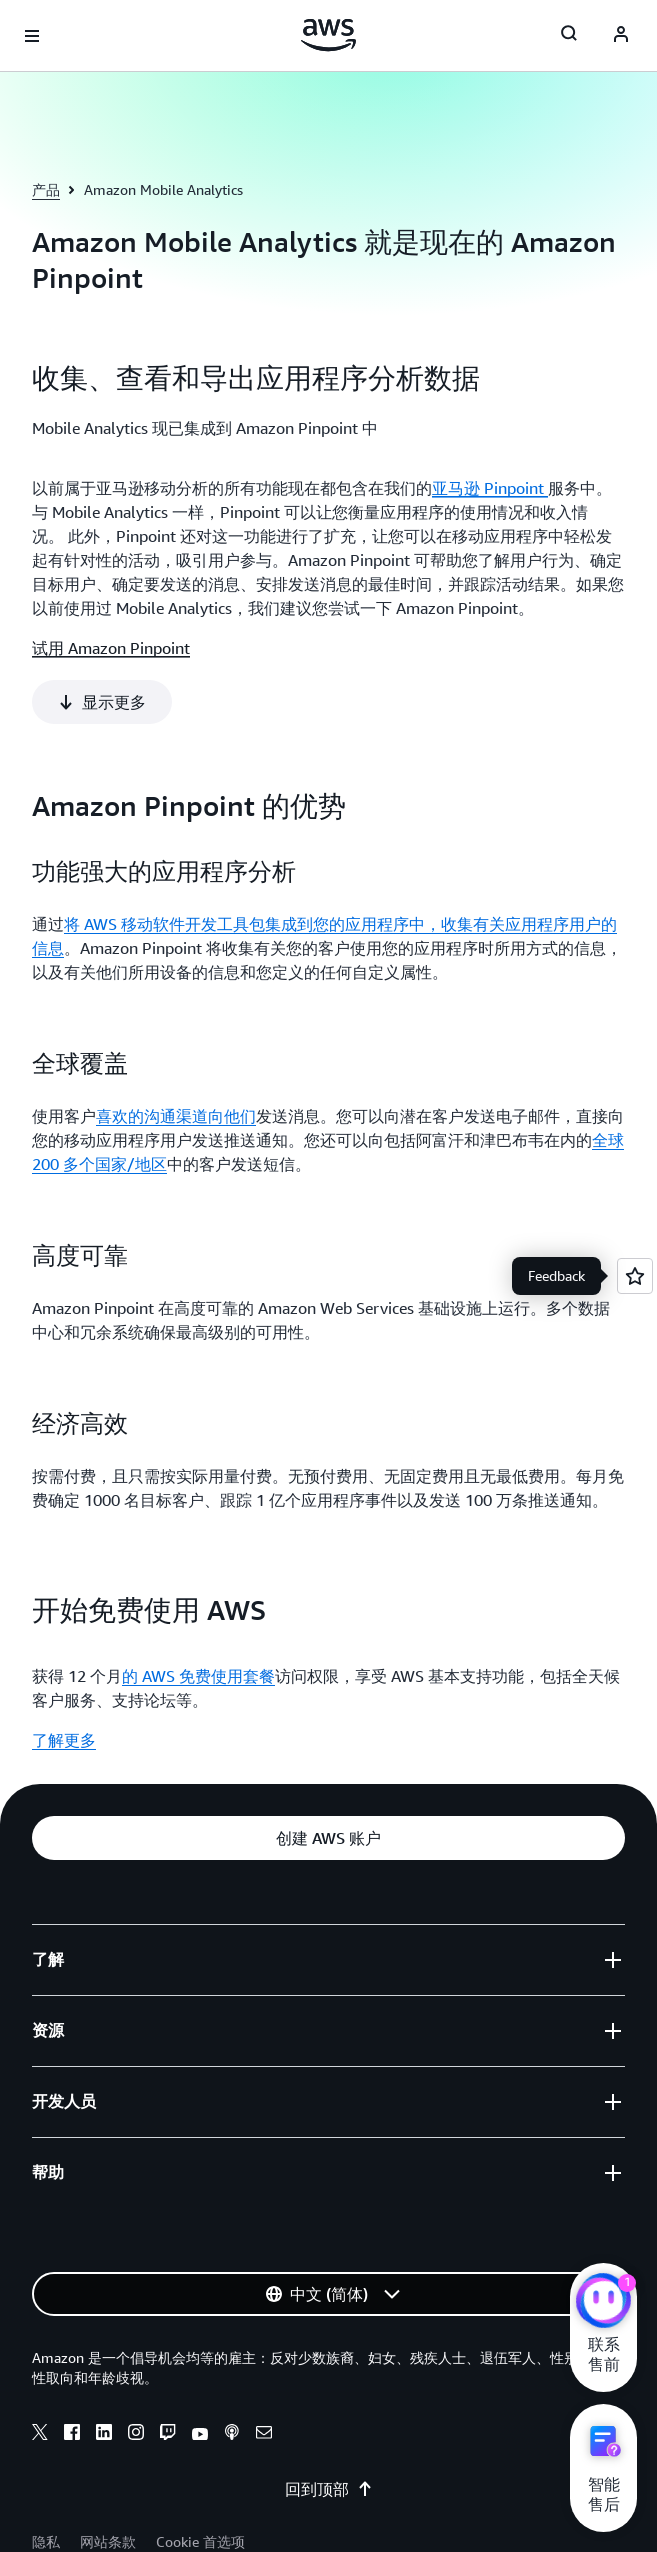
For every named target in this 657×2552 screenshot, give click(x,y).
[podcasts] (232, 2371)
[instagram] (136, 2371)
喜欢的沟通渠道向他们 (176, 1052)
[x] (40, 2371)
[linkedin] (104, 2371)
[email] (264, 2371)
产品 (46, 189)
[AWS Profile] (621, 36)
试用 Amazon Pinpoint (111, 648)
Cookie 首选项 (200, 2477)
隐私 (46, 2477)
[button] (328, 1774)
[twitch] (168, 2371)
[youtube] (200, 2371)
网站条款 (108, 2477)
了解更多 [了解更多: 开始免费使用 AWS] (64, 1676)
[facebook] (72, 2371)
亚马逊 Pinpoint (490, 488)
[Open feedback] (635, 1276)
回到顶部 (329, 2425)
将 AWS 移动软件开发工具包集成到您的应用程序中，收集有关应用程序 (316, 860)
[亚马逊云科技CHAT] (603, 2303)
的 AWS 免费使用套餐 (198, 1612)
